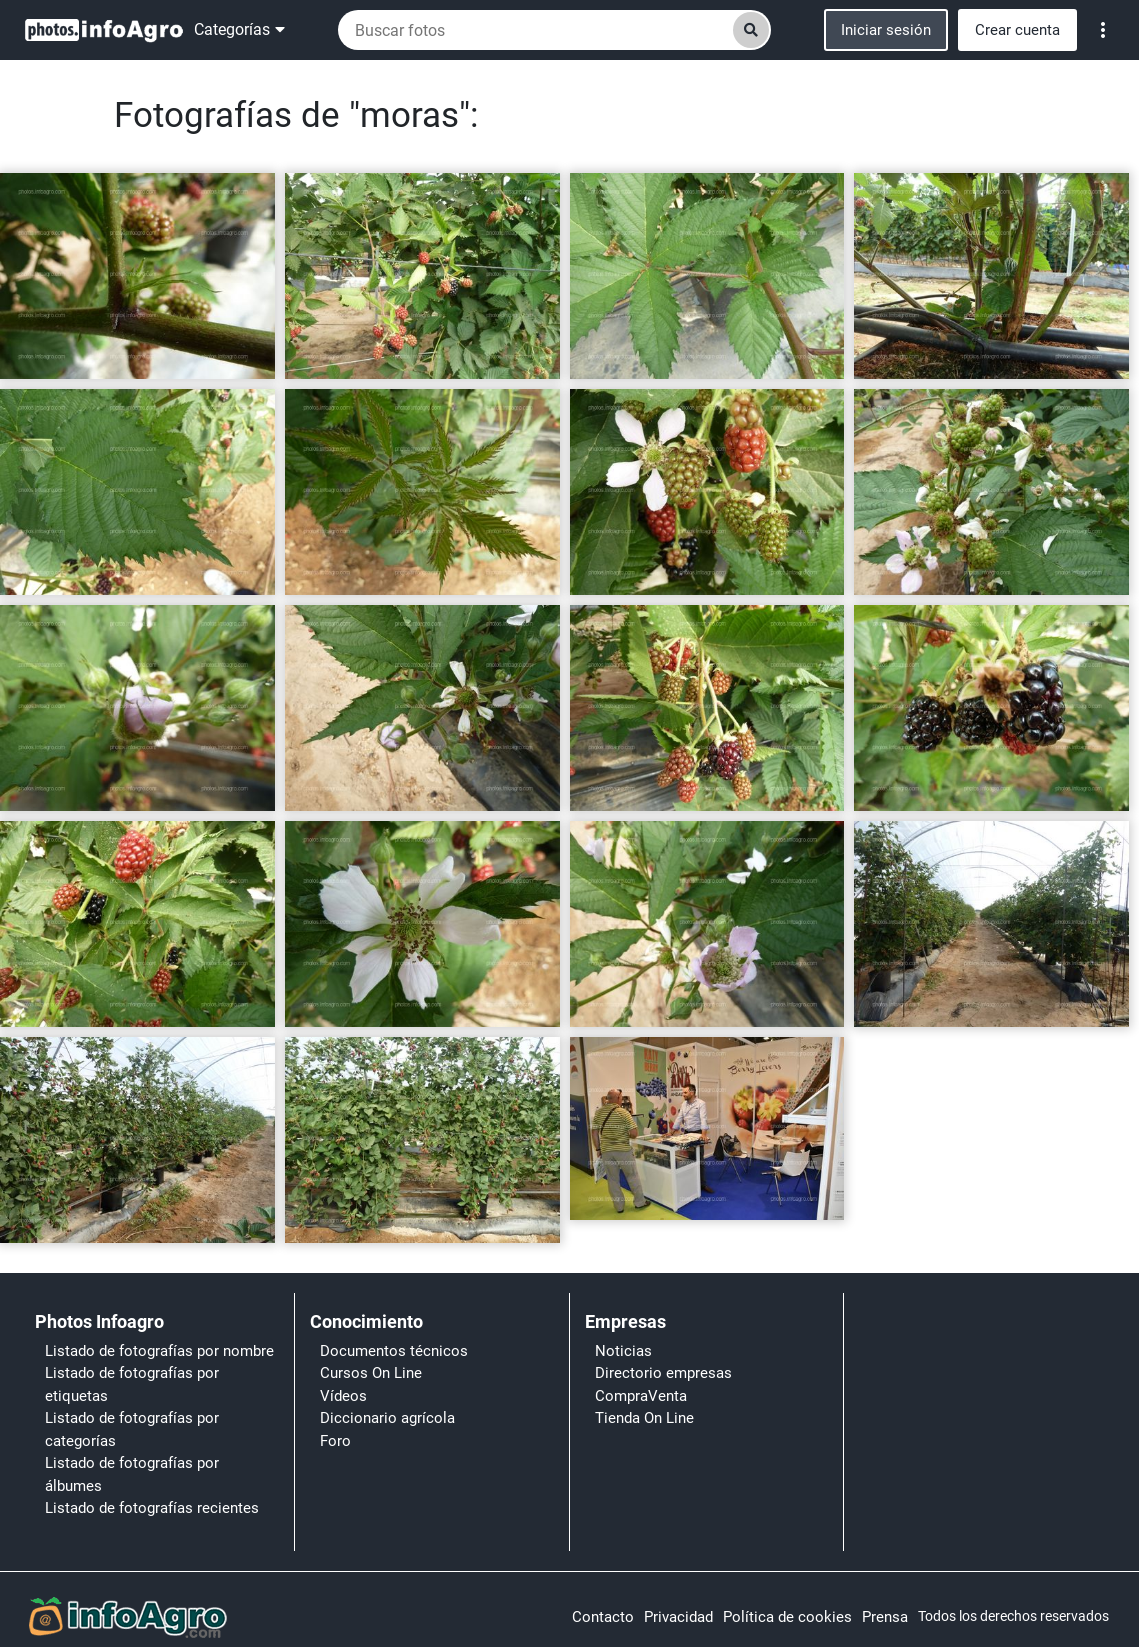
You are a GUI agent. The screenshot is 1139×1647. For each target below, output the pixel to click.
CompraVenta (641, 1396)
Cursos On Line (371, 1373)
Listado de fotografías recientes (152, 1508)
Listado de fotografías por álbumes (132, 1474)
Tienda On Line (644, 1418)
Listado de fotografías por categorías (132, 1429)
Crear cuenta (1017, 30)
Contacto (603, 1617)
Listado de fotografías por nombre (159, 1351)
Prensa (885, 1617)
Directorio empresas (663, 1373)
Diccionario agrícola (387, 1418)
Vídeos (343, 1396)
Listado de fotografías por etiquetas (132, 1384)
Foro (335, 1441)
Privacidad (678, 1617)
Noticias (623, 1351)
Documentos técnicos (394, 1351)
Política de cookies (787, 1617)
